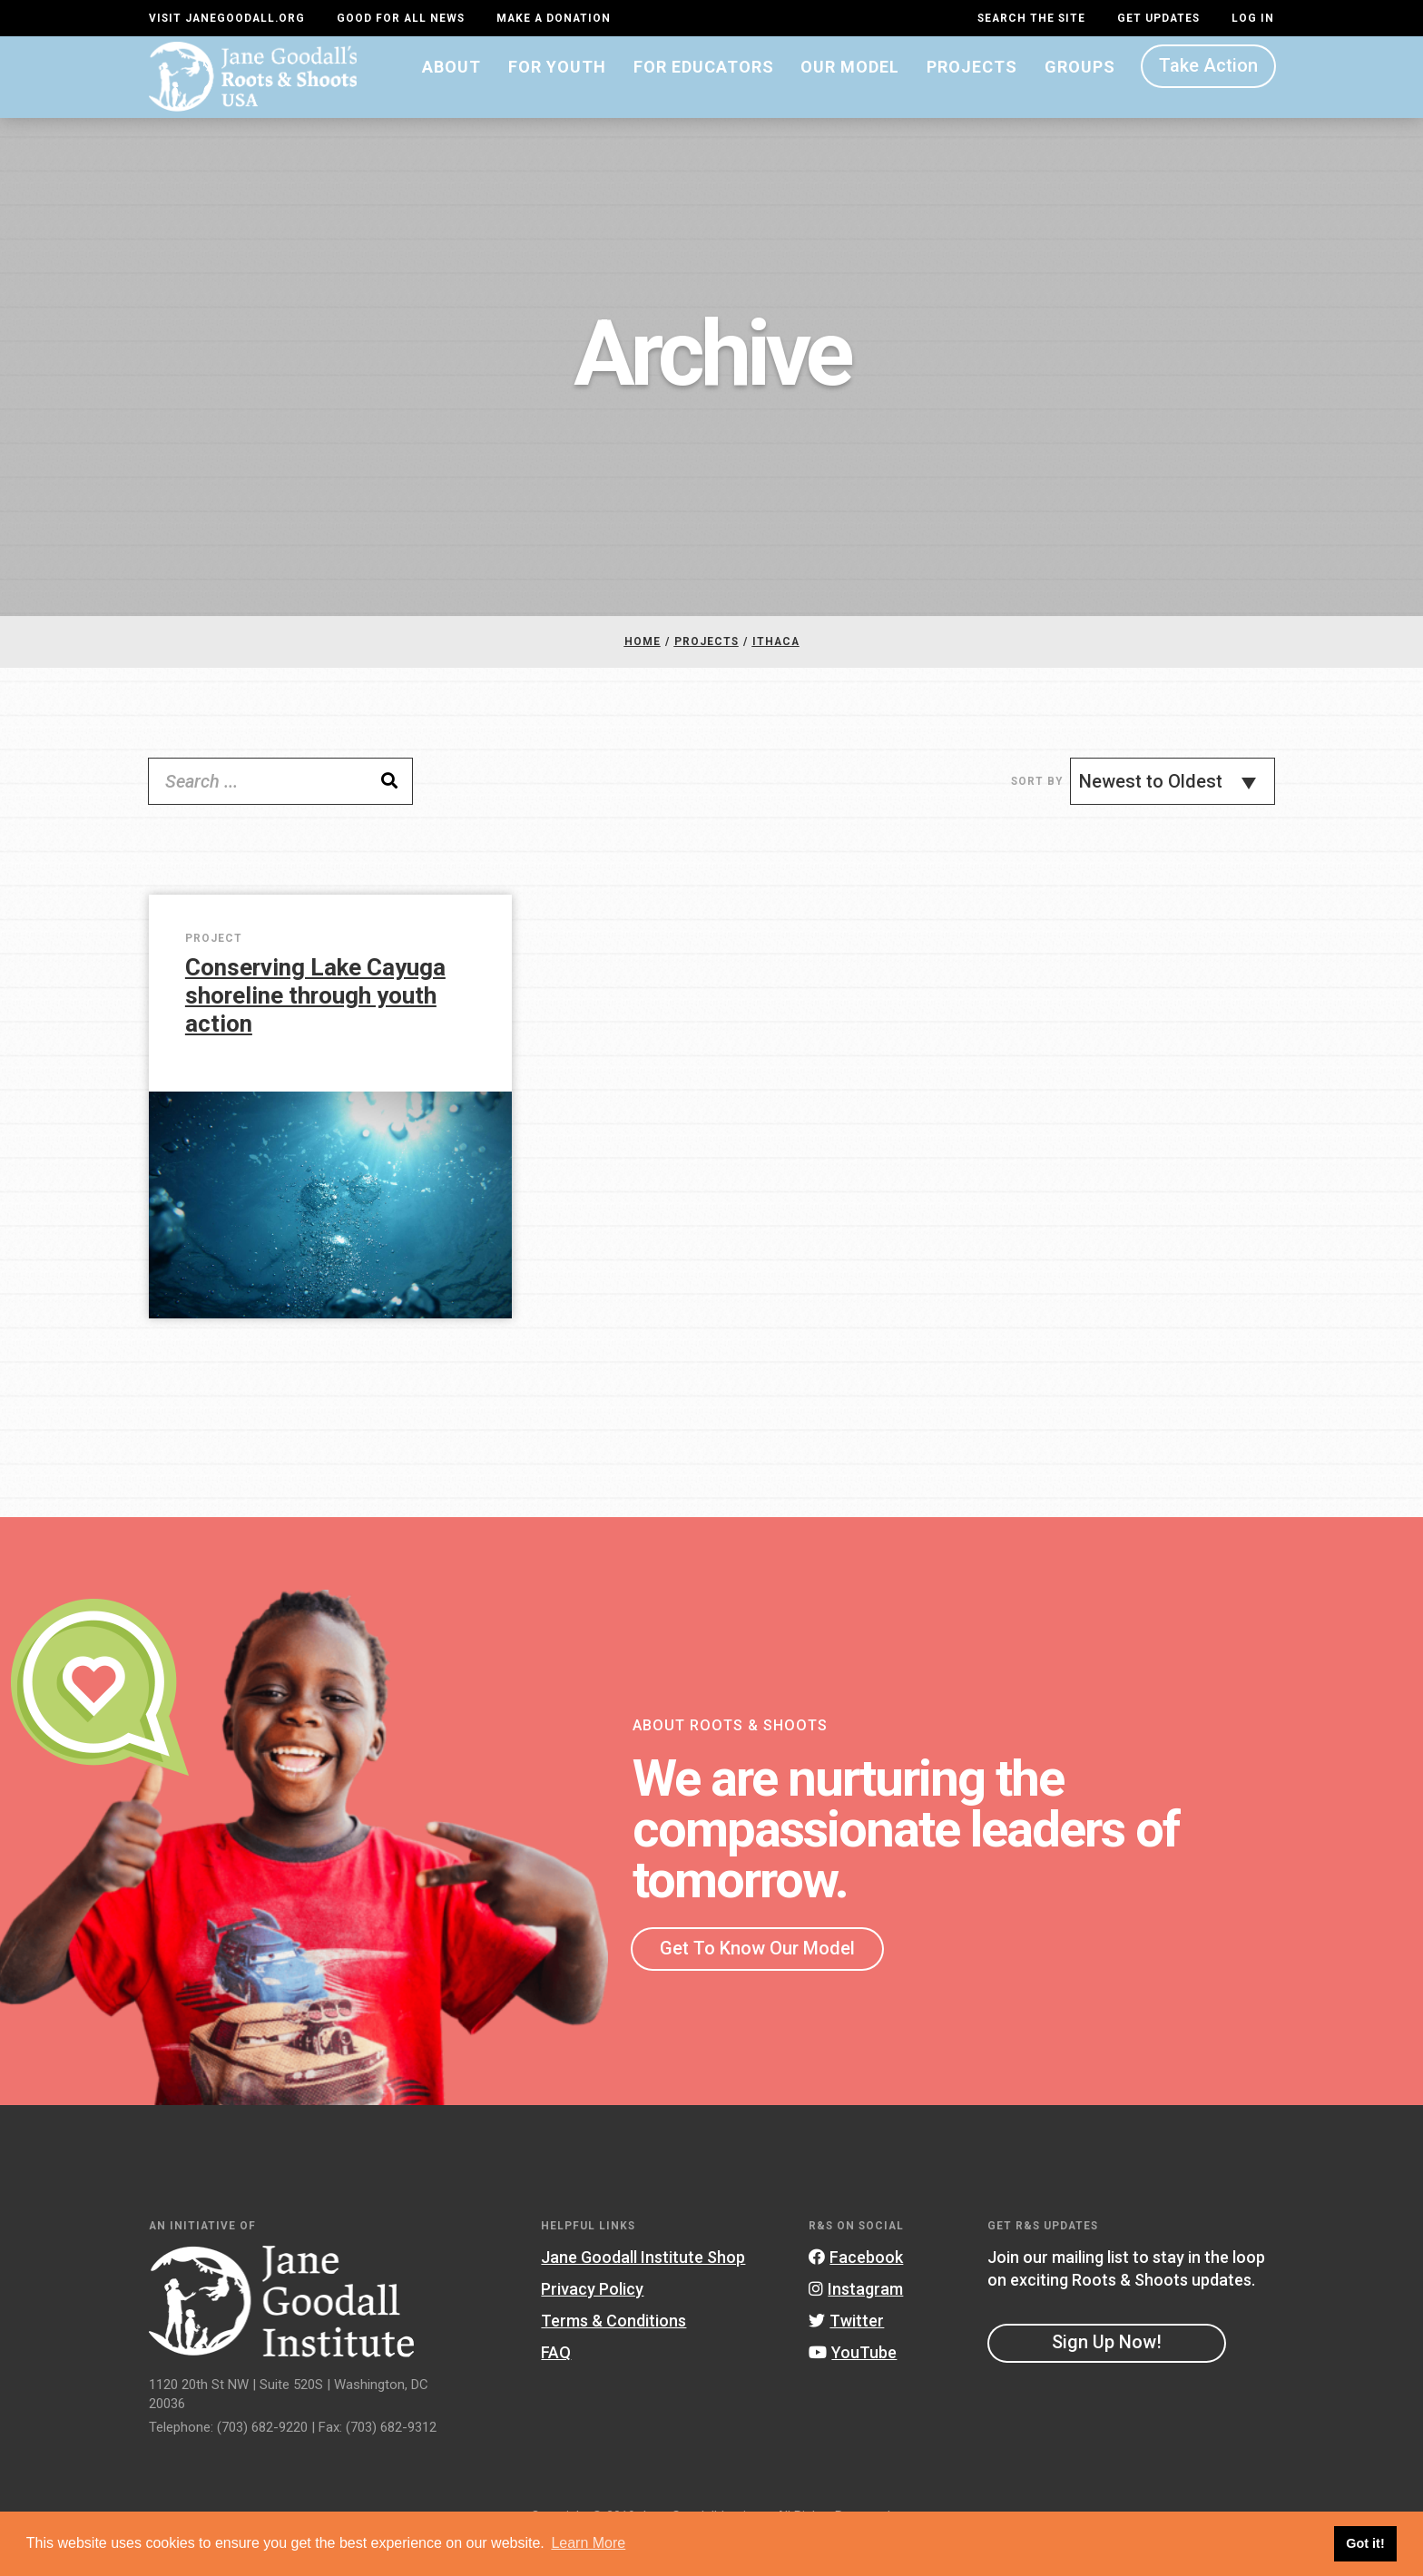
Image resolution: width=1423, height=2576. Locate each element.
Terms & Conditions (613, 2355)
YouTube (853, 2386)
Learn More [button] (588, 2543)
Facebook (856, 2290)
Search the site (1031, 18)
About (451, 87)
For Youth (557, 87)
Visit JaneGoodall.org (227, 18)
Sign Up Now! (1107, 2376)
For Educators (703, 87)
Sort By (1037, 814)
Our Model (849, 87)
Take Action (1208, 87)
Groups (1080, 87)
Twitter (846, 2355)
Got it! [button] (1365, 2543)
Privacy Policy (592, 2322)
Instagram (856, 2322)
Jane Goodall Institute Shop (643, 2290)
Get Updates (1158, 18)
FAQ (556, 2386)
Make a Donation (553, 18)
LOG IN (1253, 18)
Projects (972, 87)
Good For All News (401, 18)
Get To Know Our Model (757, 1982)
